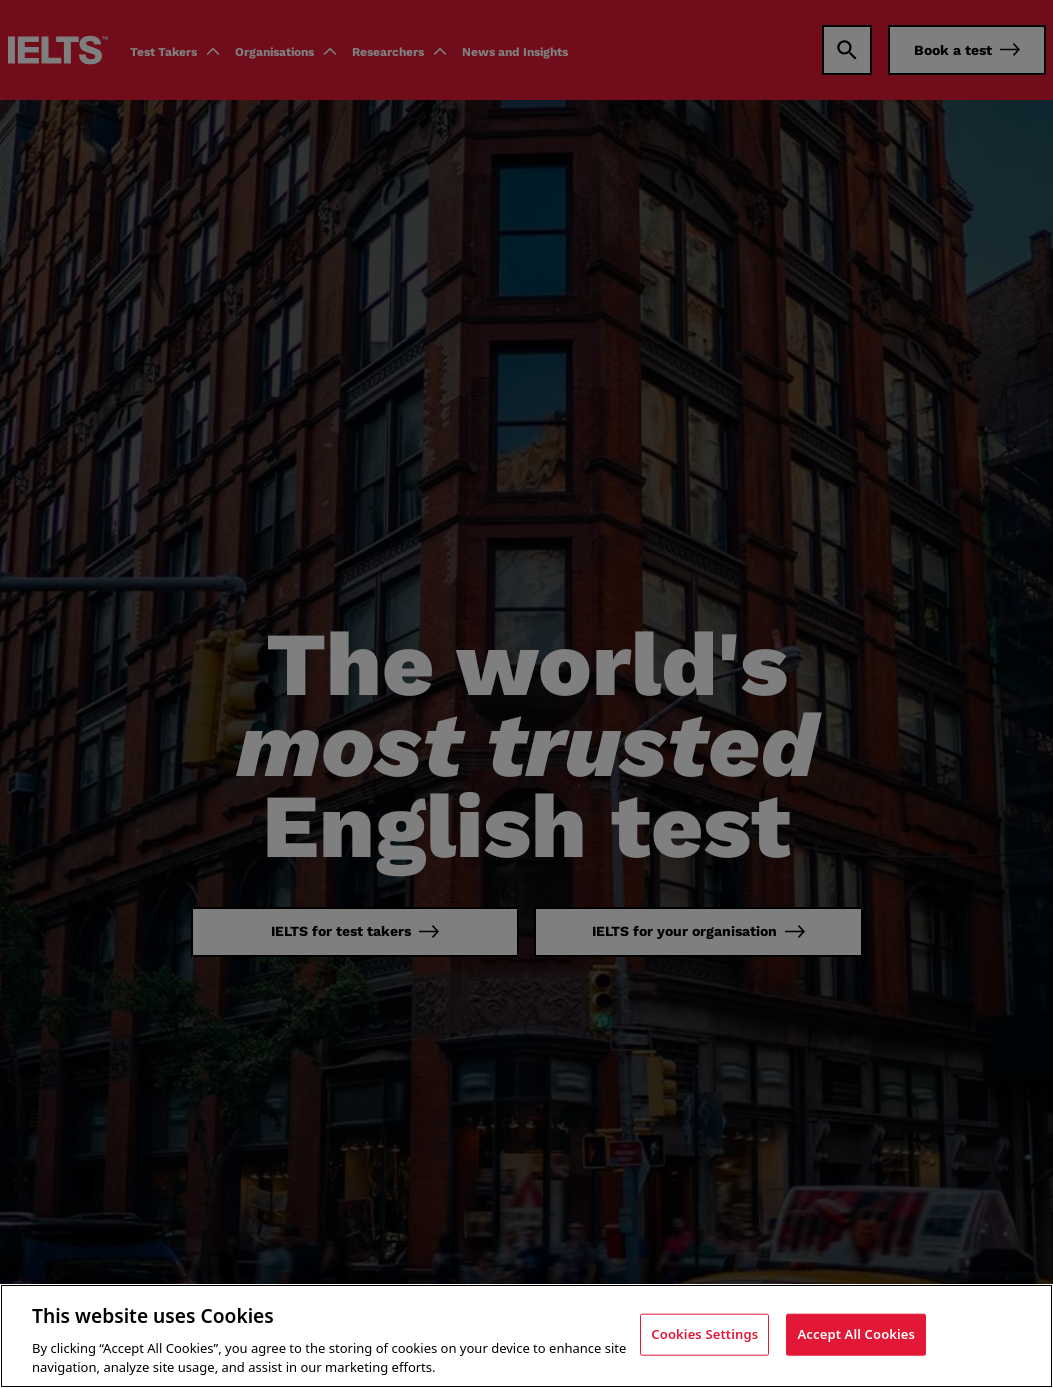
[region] (526, 1336)
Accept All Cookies (856, 1334)
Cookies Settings (704, 1334)
